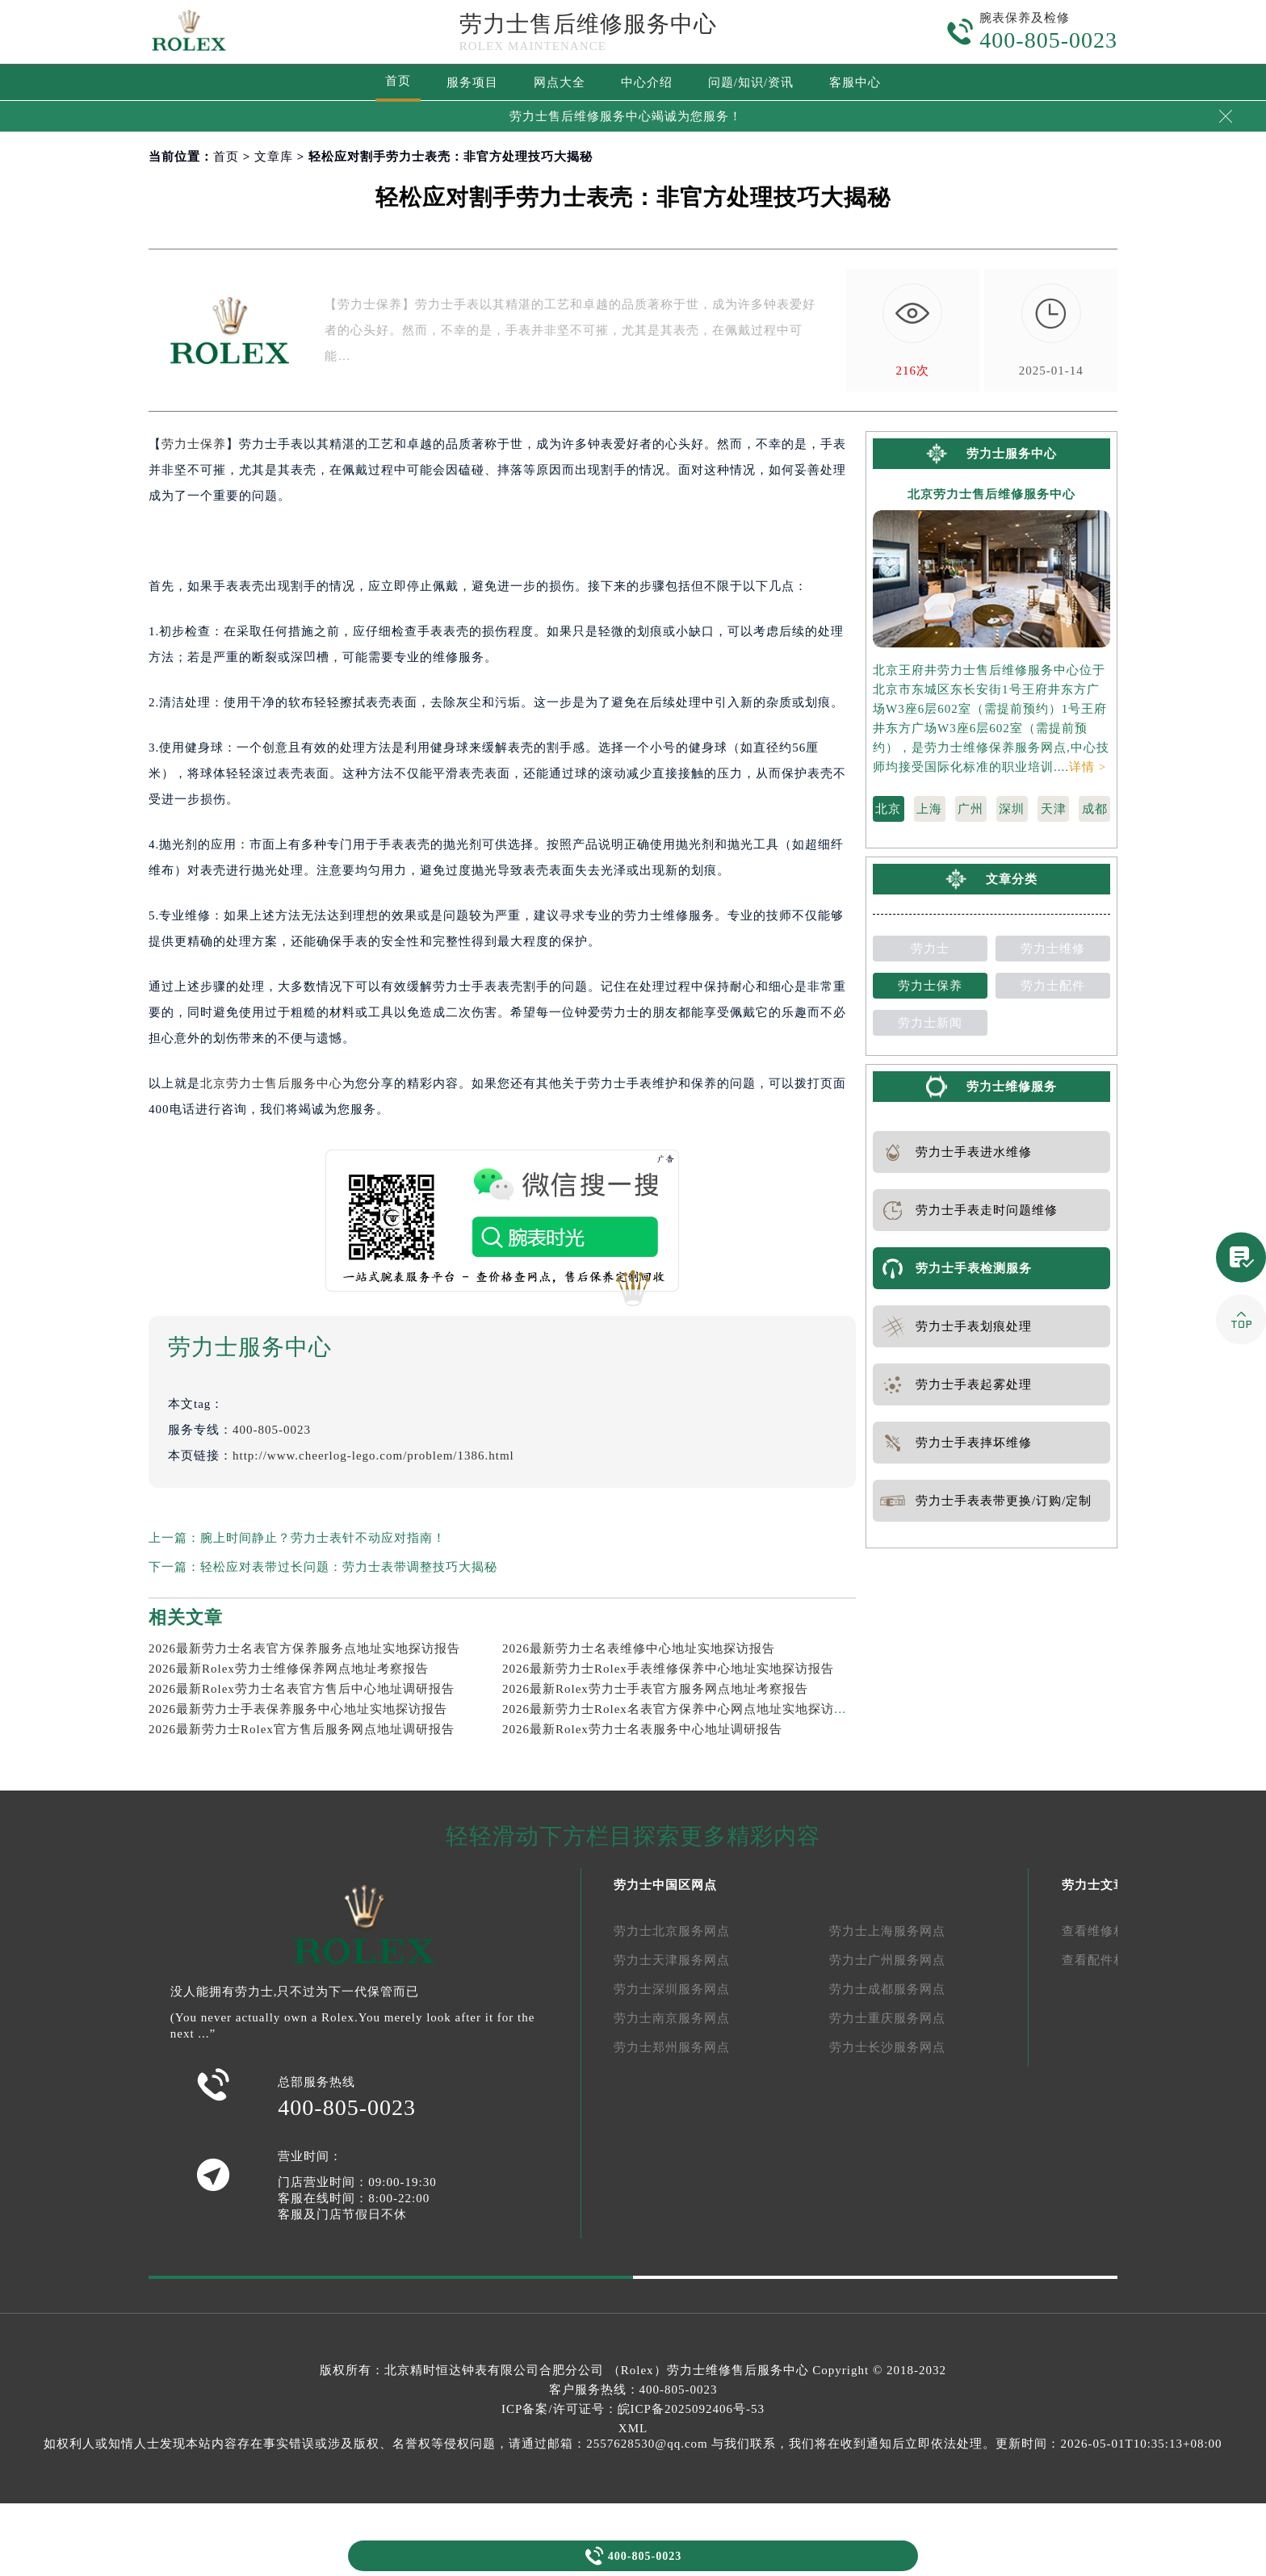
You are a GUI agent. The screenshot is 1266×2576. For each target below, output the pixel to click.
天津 (1054, 808)
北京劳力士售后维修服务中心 (991, 494)
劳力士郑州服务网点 (672, 2047)
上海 (929, 808)
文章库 (273, 156)
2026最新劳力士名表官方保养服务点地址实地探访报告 (304, 1648)
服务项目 (472, 82)
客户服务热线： (633, 2389)
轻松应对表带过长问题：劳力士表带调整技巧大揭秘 (348, 1566)
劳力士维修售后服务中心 (738, 2370)
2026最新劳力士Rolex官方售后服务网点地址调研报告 (302, 1729)
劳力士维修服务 (1011, 1086)
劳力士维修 (1053, 948)
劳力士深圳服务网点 (672, 1989)
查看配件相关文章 (1113, 1960)
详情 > (1087, 766)
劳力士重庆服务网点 (887, 2018)
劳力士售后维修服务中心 (588, 23)
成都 (1095, 808)
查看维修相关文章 (1113, 1931)
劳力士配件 (1053, 985)
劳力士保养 (193, 444)
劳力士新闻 (930, 1022)
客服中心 (855, 82)
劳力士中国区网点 (665, 1885)
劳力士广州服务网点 (887, 1960)
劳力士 (930, 948)
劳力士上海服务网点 (887, 1931)
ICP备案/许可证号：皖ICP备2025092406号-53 (633, 2408)
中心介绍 (647, 82)
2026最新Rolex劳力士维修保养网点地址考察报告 (289, 1668)
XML (633, 2428)
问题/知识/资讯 (751, 82)
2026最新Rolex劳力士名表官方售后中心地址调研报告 (302, 1688)
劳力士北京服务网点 (672, 1931)
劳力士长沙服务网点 (887, 2047)
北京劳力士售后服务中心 (271, 1083)
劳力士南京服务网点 (672, 2018)
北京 (888, 808)
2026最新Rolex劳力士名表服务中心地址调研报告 (642, 1729)
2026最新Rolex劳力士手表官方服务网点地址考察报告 (655, 1688)
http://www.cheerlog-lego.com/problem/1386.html (373, 1455)
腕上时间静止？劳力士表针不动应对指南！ (323, 1537)
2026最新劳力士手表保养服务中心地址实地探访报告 (298, 1709)
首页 (398, 80)
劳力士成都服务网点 (887, 1989)
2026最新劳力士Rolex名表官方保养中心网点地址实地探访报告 (681, 1709)
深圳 (1012, 808)
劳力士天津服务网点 (672, 1960)
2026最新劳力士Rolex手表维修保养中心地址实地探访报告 (668, 1668)
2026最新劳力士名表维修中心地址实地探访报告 (638, 1648)
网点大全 (559, 82)
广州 (970, 808)
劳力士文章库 (1100, 1885)
